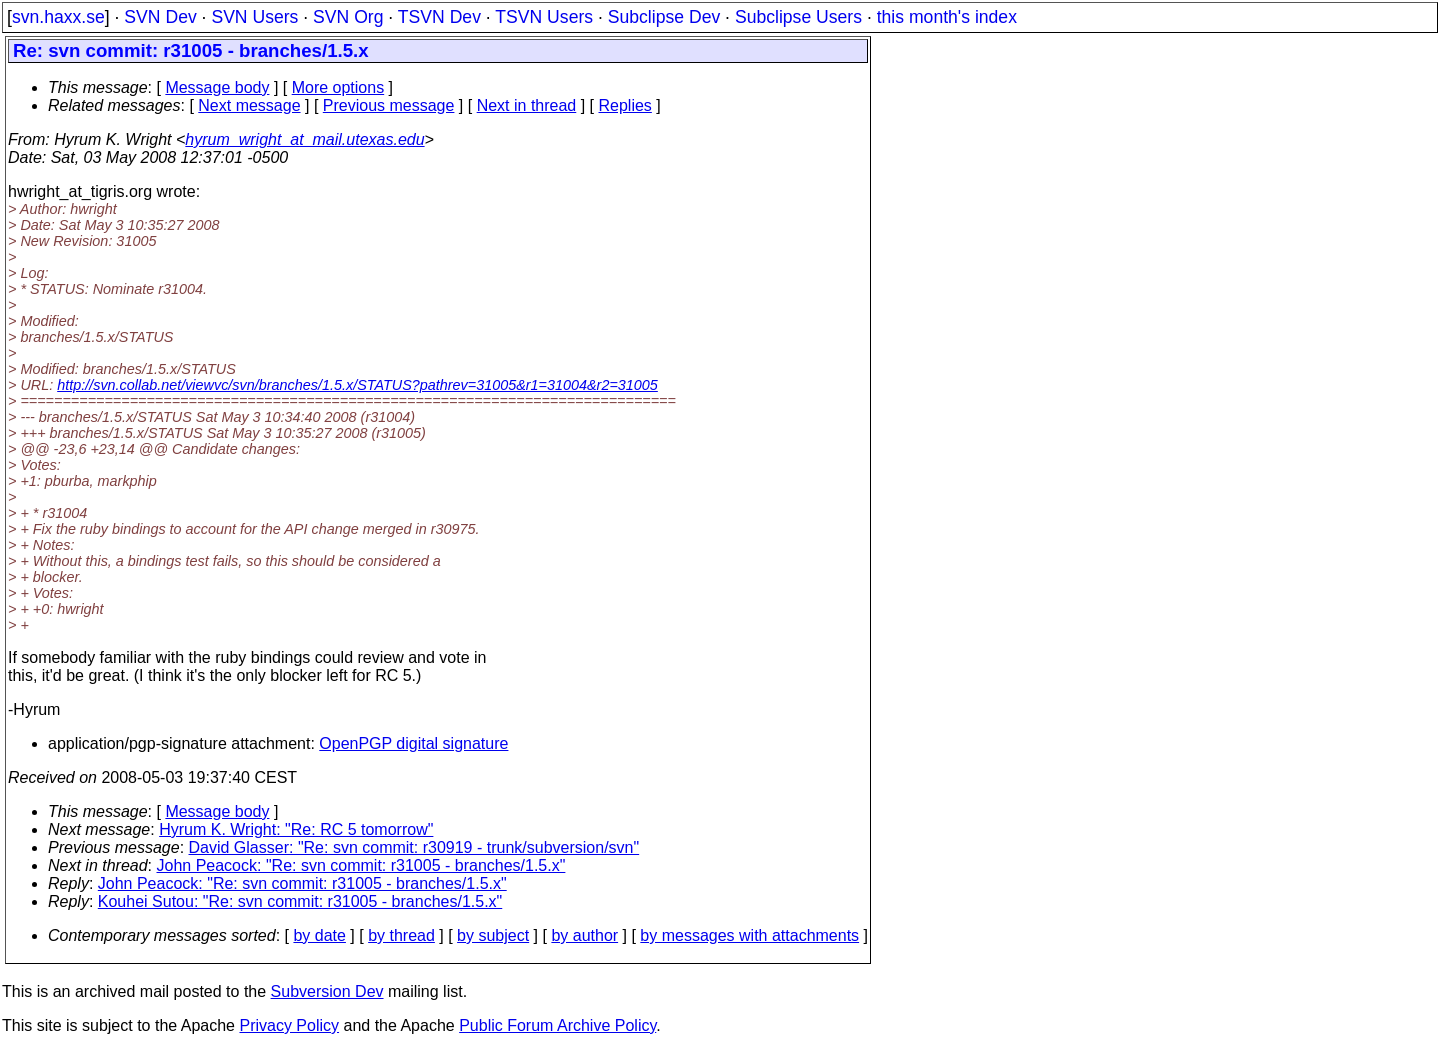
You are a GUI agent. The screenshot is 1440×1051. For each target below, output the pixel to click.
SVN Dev (160, 17)
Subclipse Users (798, 17)
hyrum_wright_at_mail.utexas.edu (304, 139)
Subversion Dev (327, 991)
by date (319, 935)
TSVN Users (544, 17)
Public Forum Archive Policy (557, 1025)
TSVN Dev (439, 17)
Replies (625, 105)
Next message (249, 105)
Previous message (389, 105)
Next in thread (527, 105)
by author (584, 935)
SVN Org (348, 17)
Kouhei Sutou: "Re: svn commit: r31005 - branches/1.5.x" (300, 901)
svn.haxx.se (58, 17)
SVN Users (254, 17)
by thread (401, 935)
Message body (217, 87)
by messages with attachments (749, 935)
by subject (493, 935)
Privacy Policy (289, 1025)
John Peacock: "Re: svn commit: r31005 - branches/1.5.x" (361, 865)
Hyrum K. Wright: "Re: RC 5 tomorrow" (296, 829)
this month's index (947, 17)
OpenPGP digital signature (413, 743)
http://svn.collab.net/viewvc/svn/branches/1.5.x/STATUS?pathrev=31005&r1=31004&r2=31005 (357, 385)
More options (338, 87)
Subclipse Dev (664, 17)
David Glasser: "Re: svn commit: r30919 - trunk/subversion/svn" (414, 847)
